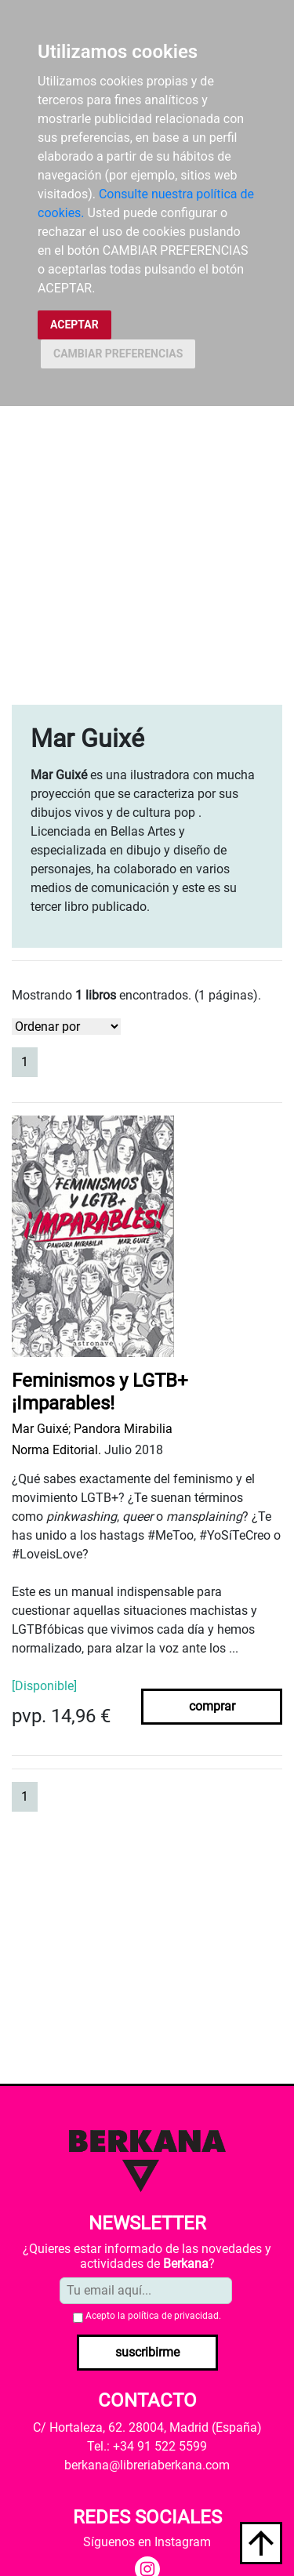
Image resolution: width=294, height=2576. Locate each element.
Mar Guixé (40, 1428)
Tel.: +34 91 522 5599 (147, 2446)
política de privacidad (173, 2315)
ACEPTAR (74, 324)
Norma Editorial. (56, 1449)
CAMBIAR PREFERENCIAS (118, 353)
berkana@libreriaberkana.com (147, 2465)
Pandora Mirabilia (123, 1428)
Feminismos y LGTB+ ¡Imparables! (100, 1392)
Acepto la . (153, 2315)
